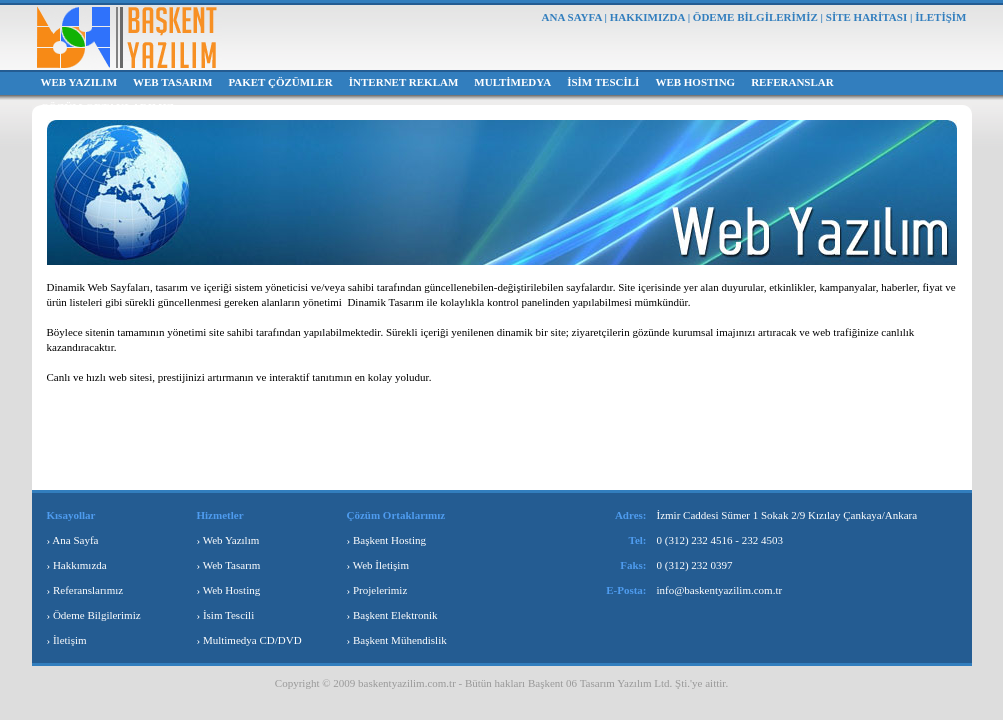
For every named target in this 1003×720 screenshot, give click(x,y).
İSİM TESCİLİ (603, 82)
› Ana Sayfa (73, 540)
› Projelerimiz (377, 590)
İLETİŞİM (940, 17)
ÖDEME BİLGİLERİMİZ (755, 17)
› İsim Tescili (226, 615)
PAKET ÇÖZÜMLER (280, 82)
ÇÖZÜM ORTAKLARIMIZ (108, 107)
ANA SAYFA (572, 17)
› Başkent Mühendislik (397, 640)
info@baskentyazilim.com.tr (720, 590)
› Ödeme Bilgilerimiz (94, 615)
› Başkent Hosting (386, 540)
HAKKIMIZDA (647, 17)
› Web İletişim (378, 565)
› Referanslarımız (85, 590)
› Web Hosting (229, 590)
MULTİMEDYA (512, 82)
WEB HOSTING (695, 82)
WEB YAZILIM (79, 82)
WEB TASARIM (172, 82)
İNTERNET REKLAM (404, 82)
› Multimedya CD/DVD (249, 640)
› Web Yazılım (228, 540)
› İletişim (67, 640)
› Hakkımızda (77, 565)
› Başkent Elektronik (392, 615)
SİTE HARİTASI (866, 17)
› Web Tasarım (229, 565)
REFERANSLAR (792, 82)
